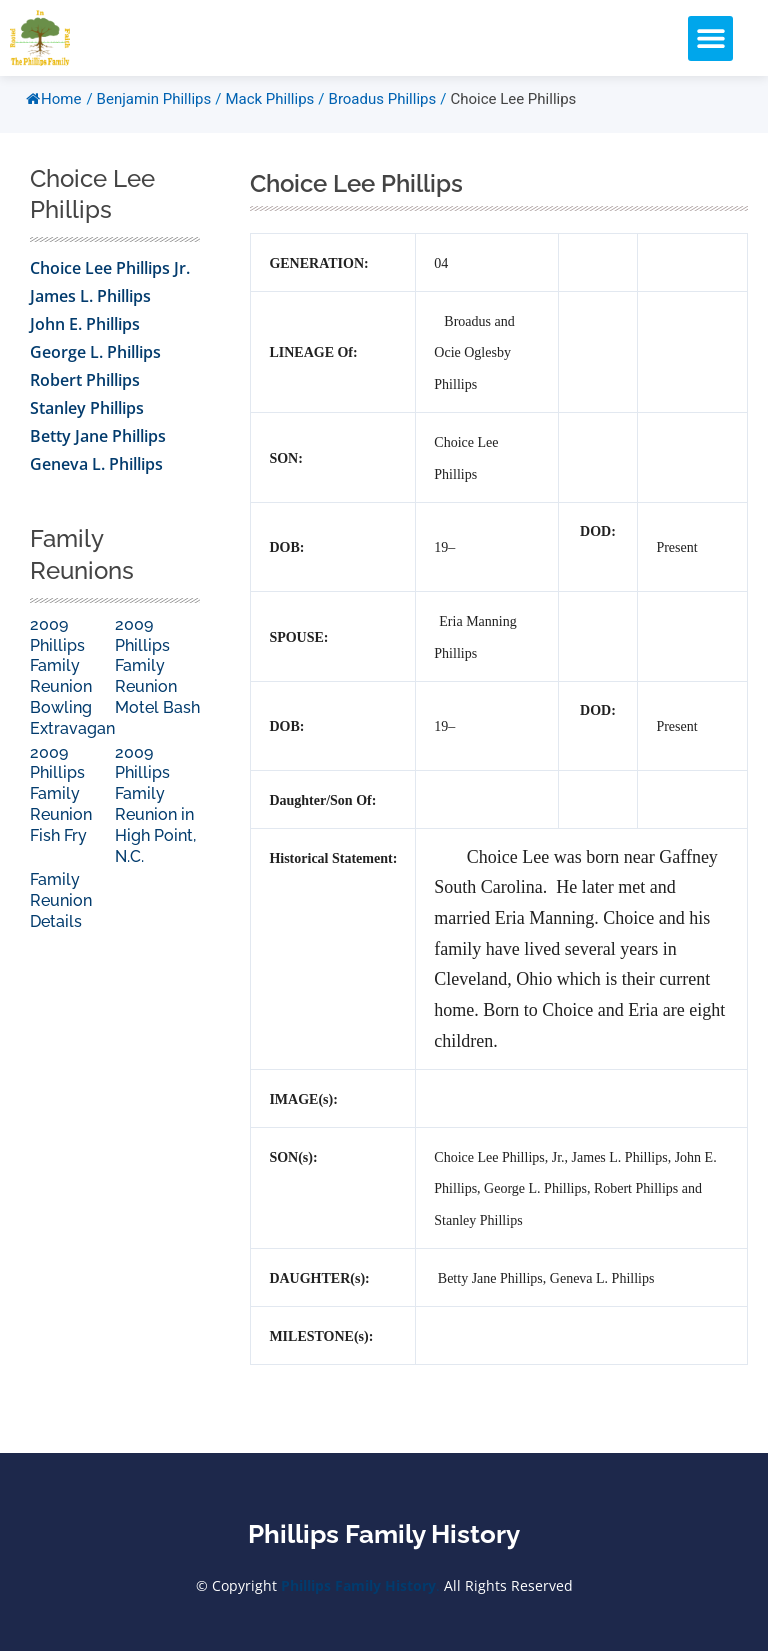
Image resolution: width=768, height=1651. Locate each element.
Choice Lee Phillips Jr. (110, 279)
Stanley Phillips (87, 419)
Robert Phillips (85, 391)
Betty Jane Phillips (98, 447)
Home (53, 110)
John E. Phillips (85, 335)
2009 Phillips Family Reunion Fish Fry (61, 805)
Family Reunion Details (61, 911)
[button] (710, 38)
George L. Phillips (95, 363)
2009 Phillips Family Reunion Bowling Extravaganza (81, 687)
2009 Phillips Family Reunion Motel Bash (157, 677)
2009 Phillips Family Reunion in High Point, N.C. (155, 815)
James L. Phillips (90, 307)
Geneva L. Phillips (96, 475)
